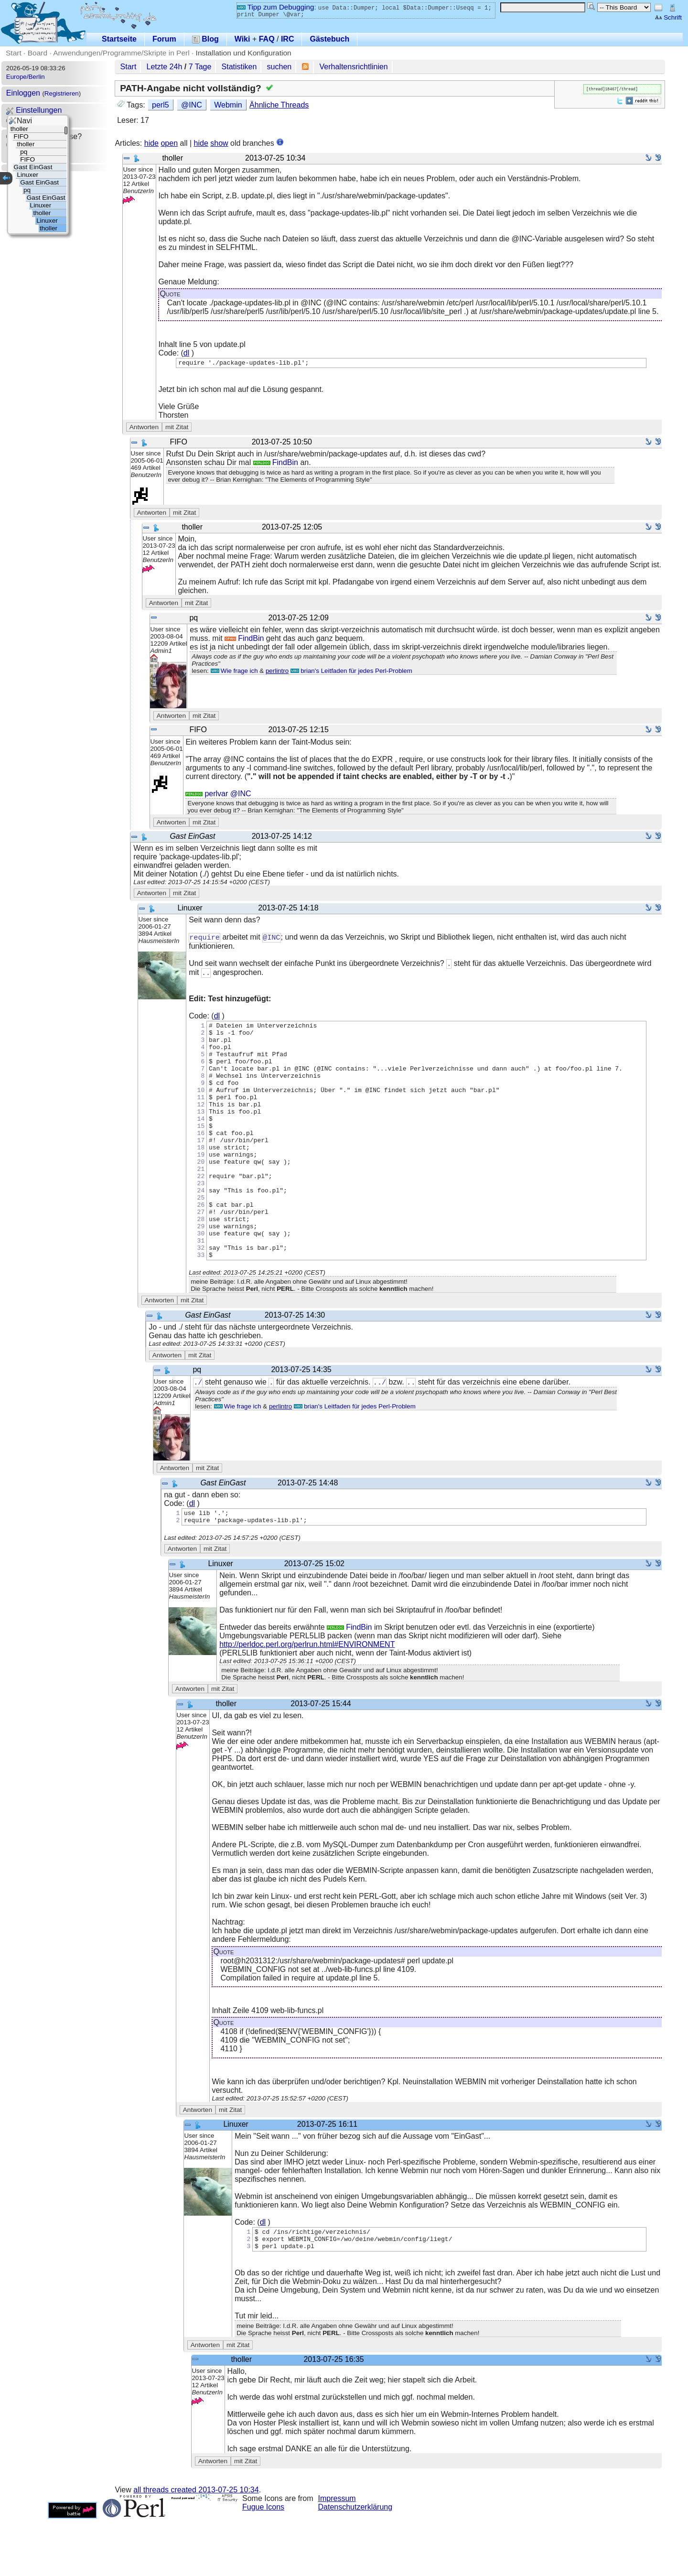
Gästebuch (329, 39)
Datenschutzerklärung (355, 2564)
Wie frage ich (234, 672)
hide (151, 143)
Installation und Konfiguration (243, 53)
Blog (205, 39)
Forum (164, 39)
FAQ (267, 39)
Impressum (337, 2556)
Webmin (228, 105)
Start (14, 53)
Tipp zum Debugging (275, 7)
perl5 (160, 105)
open (169, 143)
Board (37, 53)
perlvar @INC (218, 795)
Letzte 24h (165, 67)
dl (186, 353)
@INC (191, 105)
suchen (279, 67)
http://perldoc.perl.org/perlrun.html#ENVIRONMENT (307, 1697)
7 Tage (200, 67)
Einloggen (23, 93)
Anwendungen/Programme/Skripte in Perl (121, 53)
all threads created (195, 2547)
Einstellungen (34, 110)
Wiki (242, 39)
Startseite (119, 39)
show (219, 143)
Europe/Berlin (25, 76)
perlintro (277, 672)
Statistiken (239, 67)
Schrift (668, 17)
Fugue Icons (263, 2564)
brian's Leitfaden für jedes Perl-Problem (351, 672)
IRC (287, 39)
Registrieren (61, 93)
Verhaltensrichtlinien (354, 67)
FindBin (275, 464)
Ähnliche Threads (279, 105)
